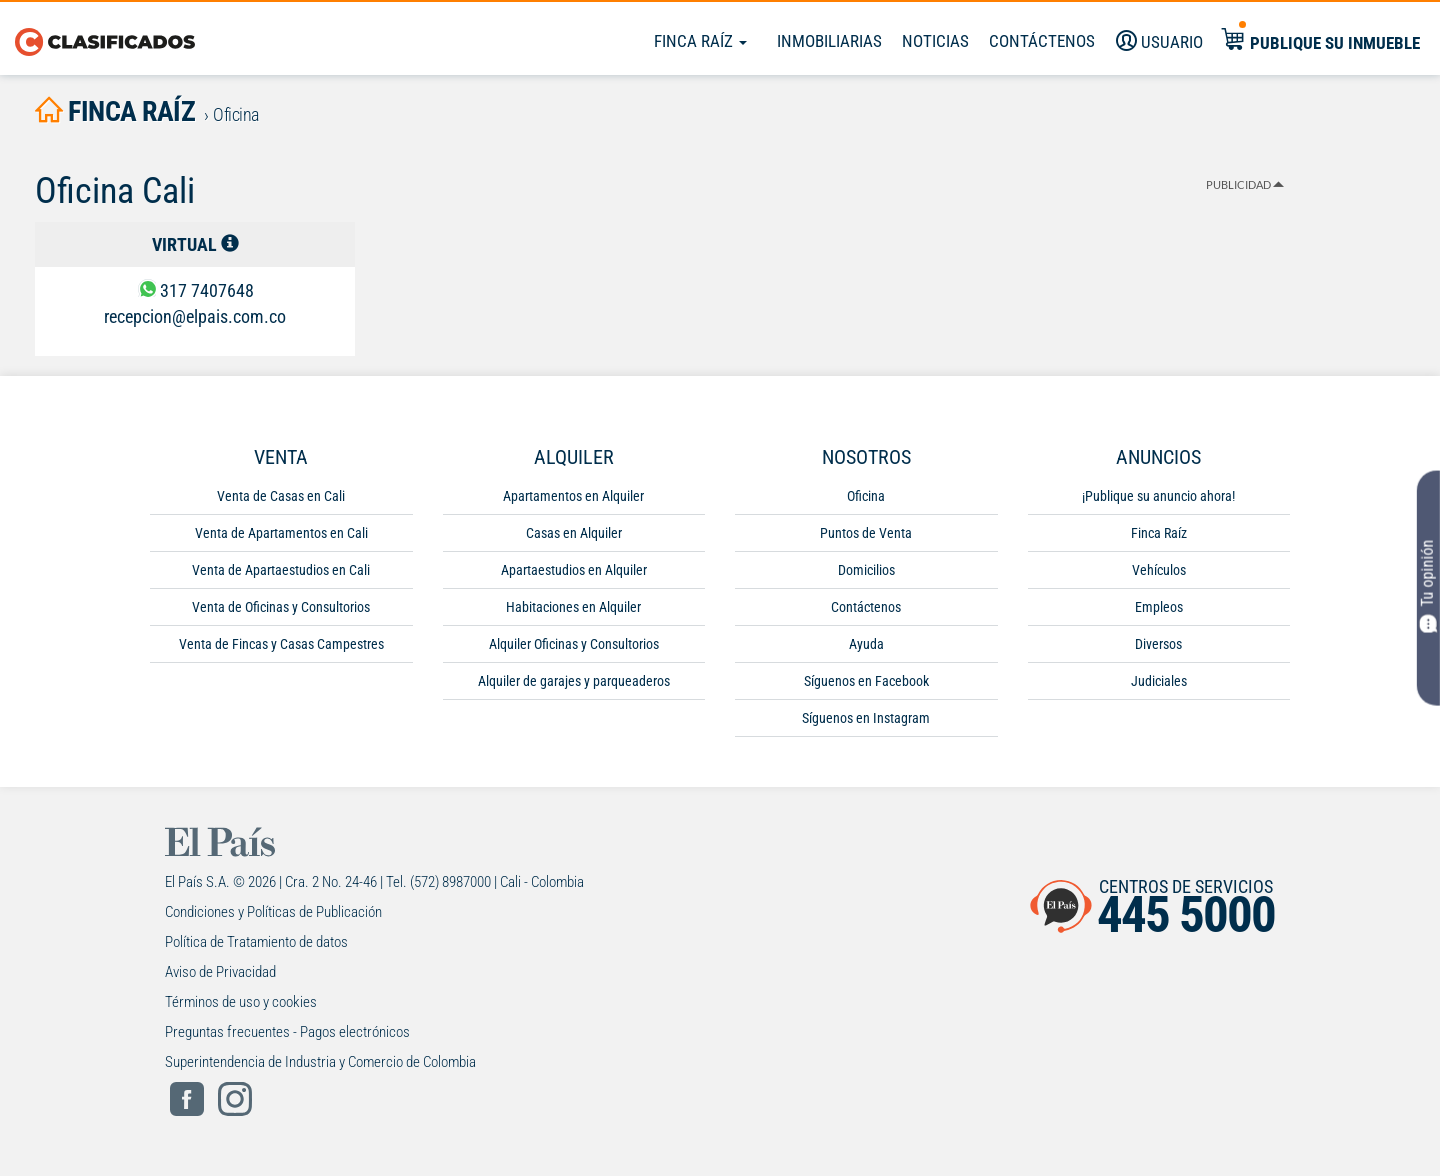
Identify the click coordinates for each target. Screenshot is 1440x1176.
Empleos (1159, 607)
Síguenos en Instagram (866, 718)
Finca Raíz (700, 41)
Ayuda (866, 644)
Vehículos (1159, 570)
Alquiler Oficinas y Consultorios (574, 644)
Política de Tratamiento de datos (256, 942)
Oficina (866, 496)
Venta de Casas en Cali (281, 496)
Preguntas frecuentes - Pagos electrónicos (287, 1032)
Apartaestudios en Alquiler (574, 570)
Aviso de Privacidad (220, 972)
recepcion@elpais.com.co (195, 316)
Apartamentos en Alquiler (573, 496)
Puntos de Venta (866, 533)
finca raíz (115, 111)
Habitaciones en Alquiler (573, 607)
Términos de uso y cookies (241, 1002)
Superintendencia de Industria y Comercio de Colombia (320, 1062)
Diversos (1158, 644)
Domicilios (866, 570)
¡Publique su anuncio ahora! (1158, 496)
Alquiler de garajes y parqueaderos (574, 681)
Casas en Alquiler (574, 533)
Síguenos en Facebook (866, 681)
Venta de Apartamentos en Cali (281, 533)
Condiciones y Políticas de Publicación (273, 912)
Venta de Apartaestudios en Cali (281, 570)
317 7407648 (207, 290)
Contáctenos (866, 607)
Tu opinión (1428, 586)
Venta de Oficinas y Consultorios (281, 607)
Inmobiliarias (829, 41)
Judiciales (1159, 681)
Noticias (935, 41)
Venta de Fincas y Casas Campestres (281, 644)
